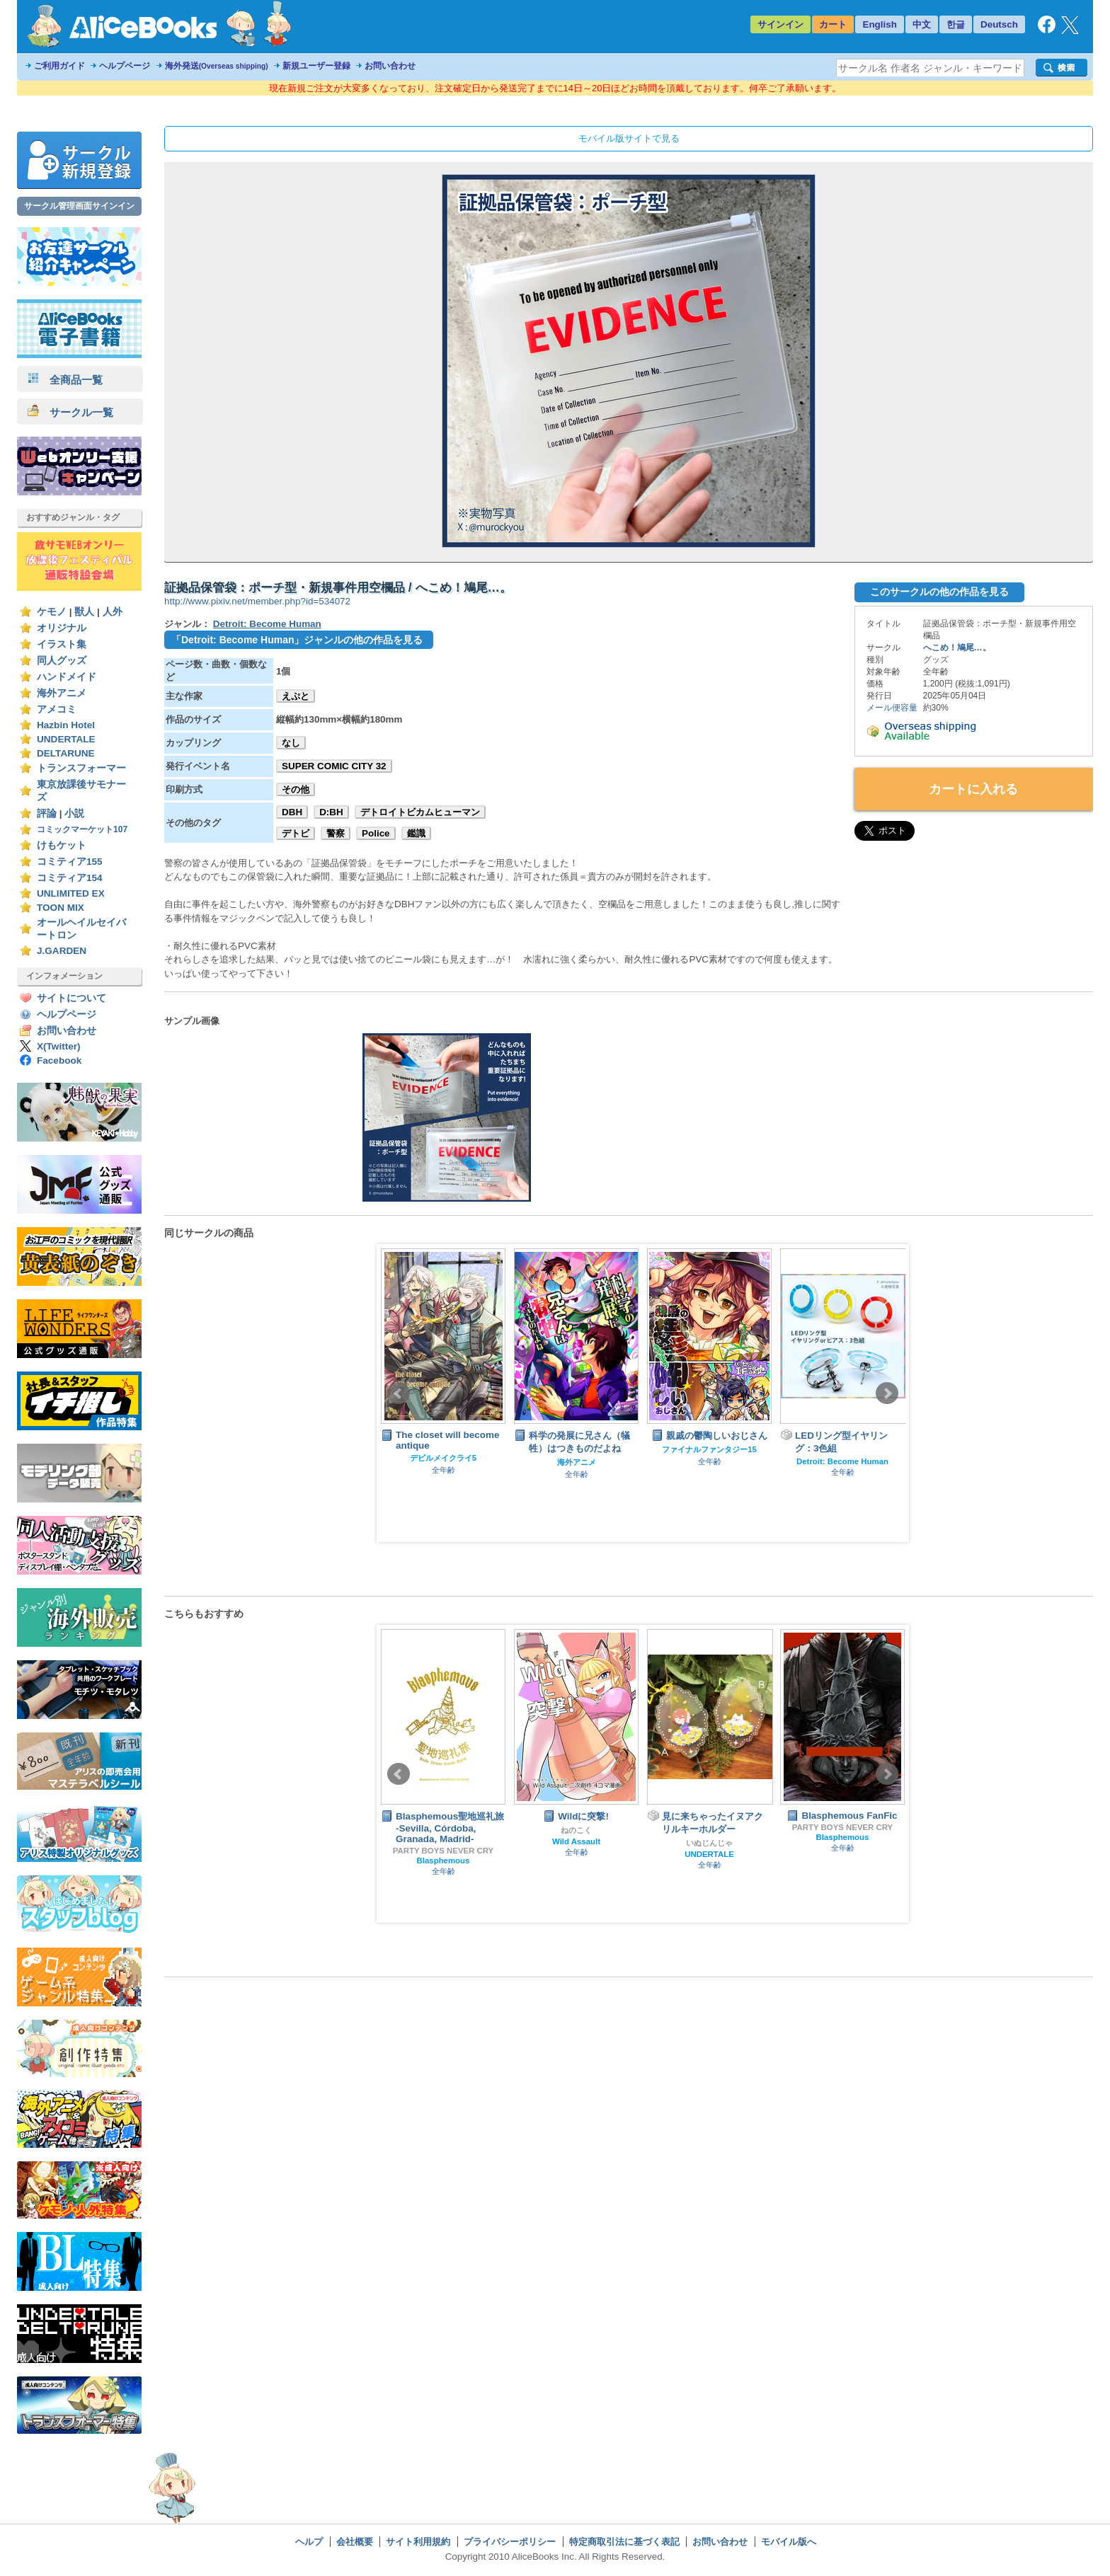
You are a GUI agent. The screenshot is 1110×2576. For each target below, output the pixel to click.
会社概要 (354, 2541)
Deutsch (999, 24)
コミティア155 (70, 861)
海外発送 (216, 66)
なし (291, 742)
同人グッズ (61, 660)
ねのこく (576, 1830)
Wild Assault (576, 1841)
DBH (292, 812)
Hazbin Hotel (66, 725)
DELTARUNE (66, 753)
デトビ (295, 833)
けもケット (61, 845)
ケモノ (52, 611)
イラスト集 (61, 644)
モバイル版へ (788, 2541)
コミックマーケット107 (82, 829)
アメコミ (56, 709)
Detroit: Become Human (267, 624)
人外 (112, 611)
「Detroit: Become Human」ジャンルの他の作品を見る (297, 639)
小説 (74, 813)
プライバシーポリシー (510, 2541)
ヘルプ (309, 2541)
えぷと (295, 696)
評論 (47, 813)
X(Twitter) (59, 1046)
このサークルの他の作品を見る (939, 591)
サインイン (780, 24)
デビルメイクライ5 (443, 1458)
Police (376, 833)
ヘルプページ (124, 66)
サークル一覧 (70, 412)
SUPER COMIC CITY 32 (334, 766)
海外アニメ (61, 693)
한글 (955, 24)
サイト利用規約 (418, 2541)
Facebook (59, 1060)
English (879, 24)
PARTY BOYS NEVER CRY (443, 1850)
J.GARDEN (61, 950)
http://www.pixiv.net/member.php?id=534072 (257, 601)
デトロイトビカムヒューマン (420, 812)
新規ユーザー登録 (316, 66)
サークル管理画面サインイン (79, 206)
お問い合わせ (390, 66)
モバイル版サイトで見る (629, 138)
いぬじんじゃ (709, 1843)
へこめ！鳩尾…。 (957, 647)
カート (833, 24)
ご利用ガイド (59, 66)
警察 (335, 833)
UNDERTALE (66, 739)
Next (887, 1393)
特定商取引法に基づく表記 (624, 2541)
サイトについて (71, 998)
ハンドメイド (66, 677)
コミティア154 (70, 878)
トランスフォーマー (81, 768)
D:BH (331, 812)
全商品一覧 (65, 380)
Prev (398, 1393)
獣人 (84, 611)
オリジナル (61, 628)
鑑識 (416, 833)
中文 (921, 24)
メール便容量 (891, 708)
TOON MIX (60, 907)
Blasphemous (443, 1860)
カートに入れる (973, 789)
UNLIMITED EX (71, 893)
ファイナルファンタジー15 (709, 1449)
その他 (295, 789)
